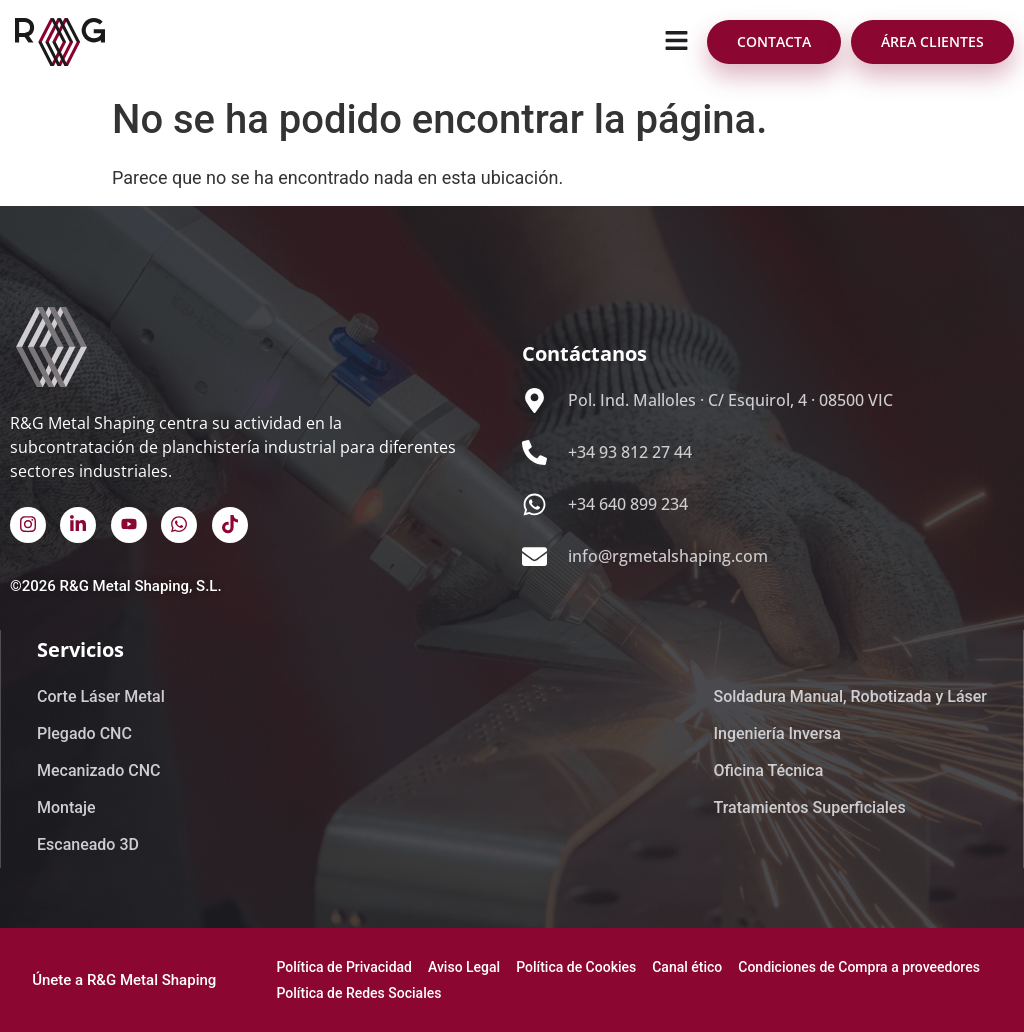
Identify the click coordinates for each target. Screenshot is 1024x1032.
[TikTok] (230, 525)
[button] (677, 42)
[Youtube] (129, 525)
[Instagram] (28, 525)
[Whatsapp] (179, 525)
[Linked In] (78, 525)
